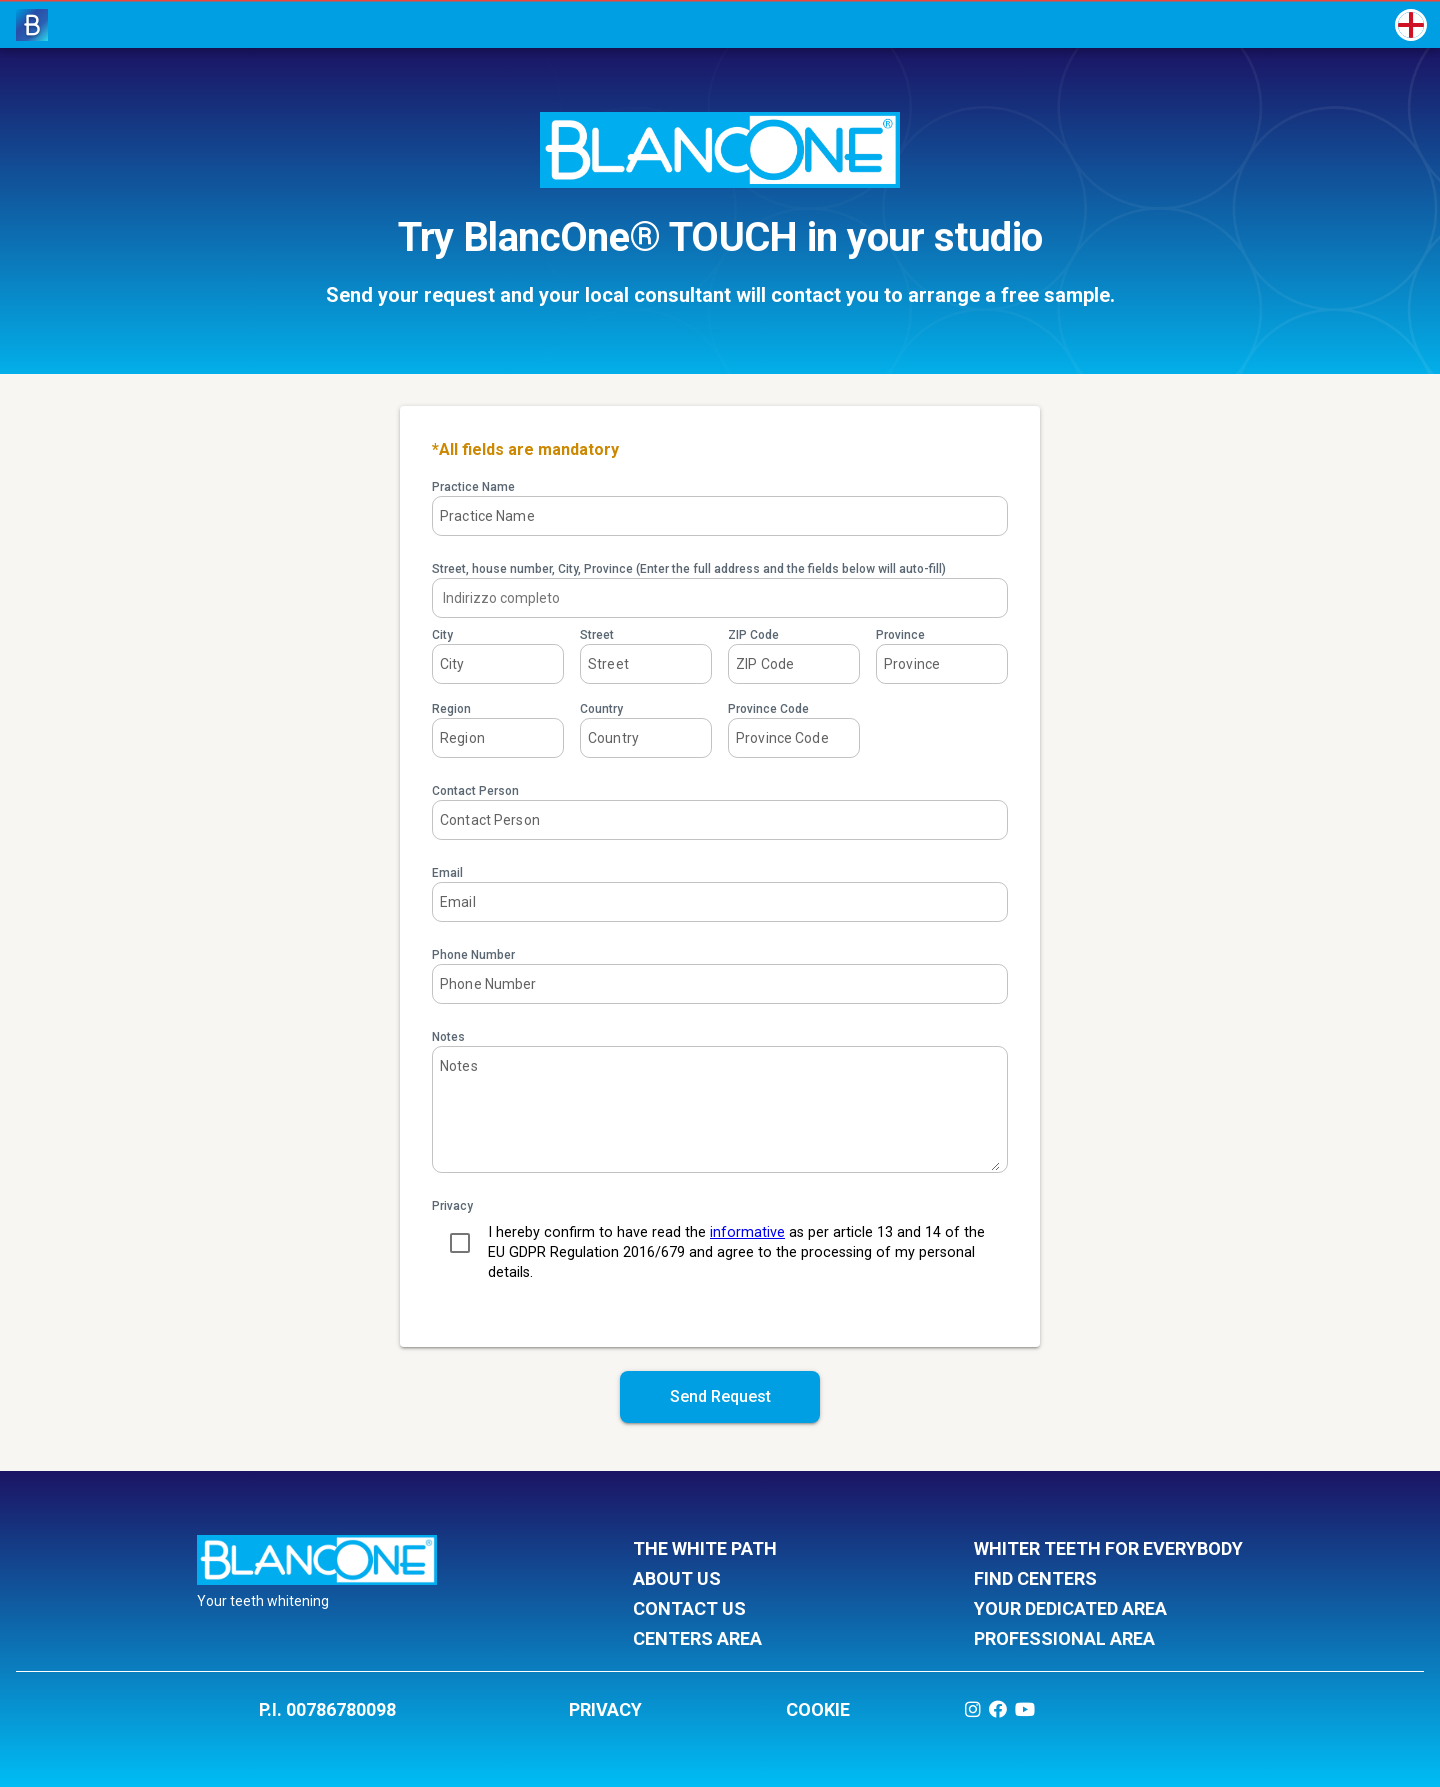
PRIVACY (605, 1709)
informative (747, 1232)
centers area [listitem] (767, 1640)
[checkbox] (460, 1243)
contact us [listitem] (767, 1610)
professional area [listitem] (1108, 1640)
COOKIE (818, 1709)
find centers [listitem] (1108, 1580)
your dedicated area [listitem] (1108, 1610)
